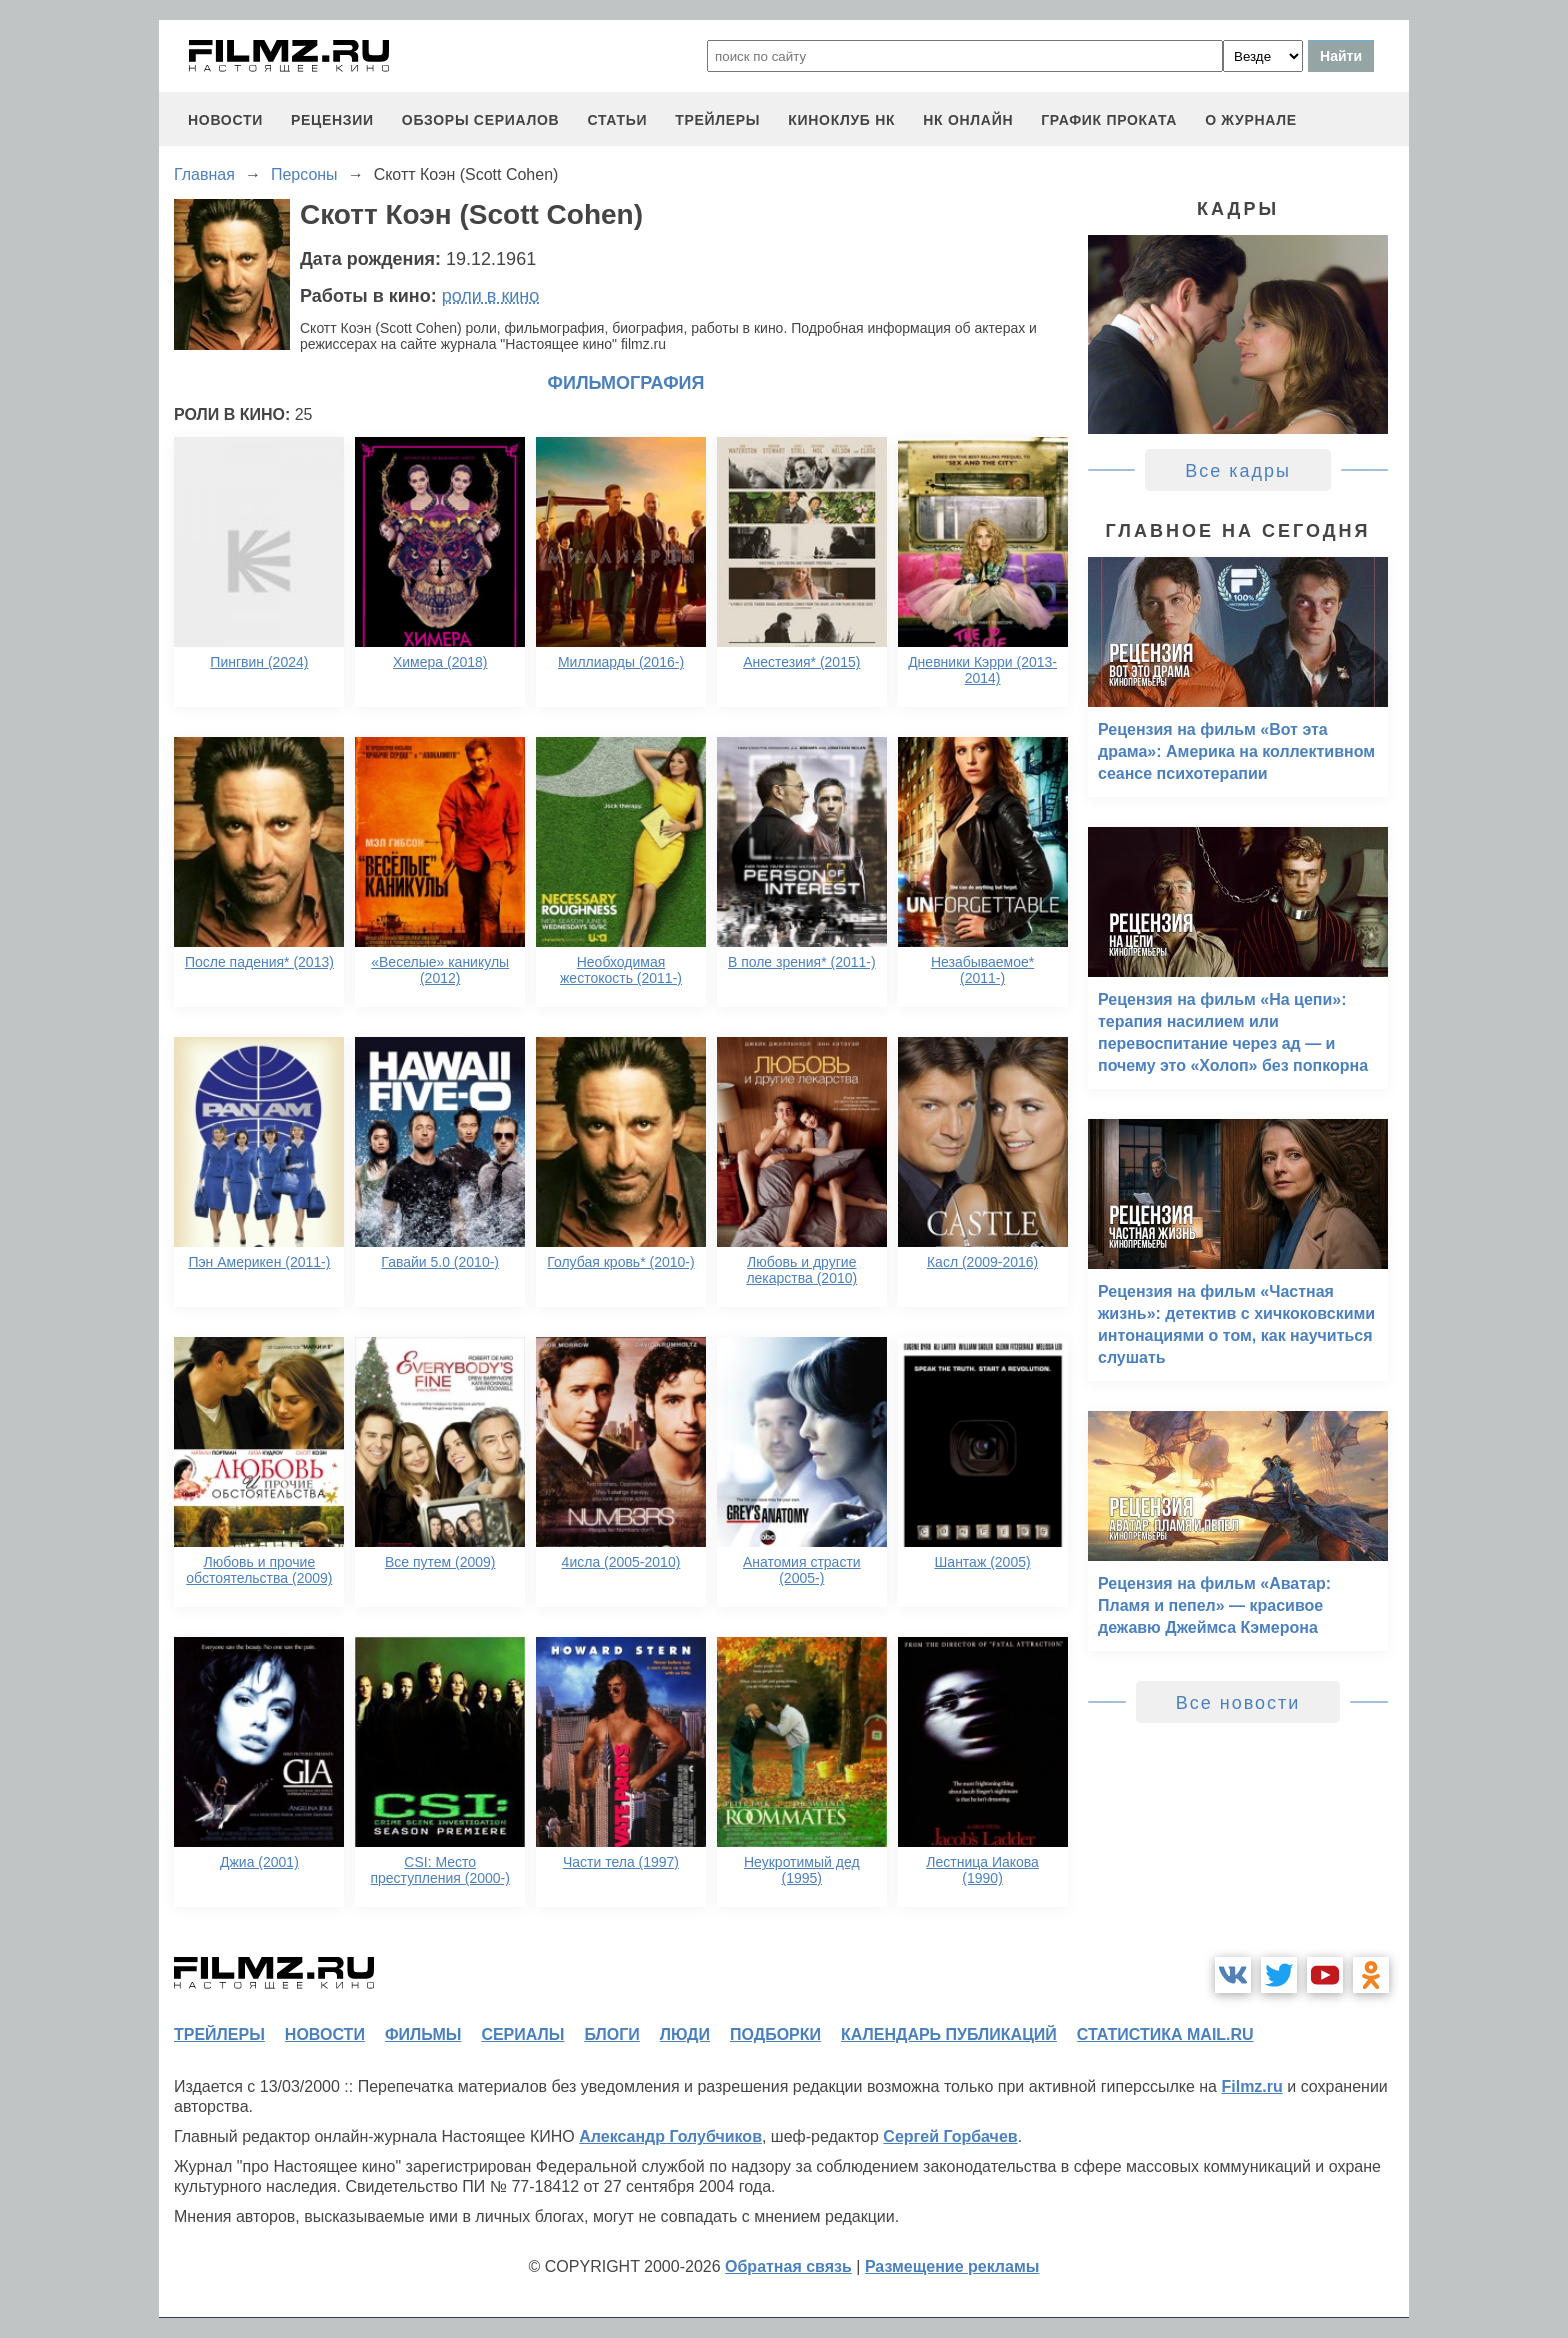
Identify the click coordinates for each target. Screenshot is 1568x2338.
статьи (617, 120)
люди (685, 2034)
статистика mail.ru (1165, 2034)
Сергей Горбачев (950, 2136)
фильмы (423, 2034)
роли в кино (491, 296)
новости (225, 120)
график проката (1109, 120)
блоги (611, 2034)
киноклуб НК (841, 120)
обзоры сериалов (481, 120)
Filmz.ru (1251, 2086)
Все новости (1238, 1703)
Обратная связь (788, 2266)
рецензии (332, 120)
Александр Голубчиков (670, 2136)
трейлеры (717, 120)
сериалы (522, 2034)
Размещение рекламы (952, 2266)
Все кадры (1238, 471)
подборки (775, 2034)
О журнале (1251, 120)
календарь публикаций (949, 2034)
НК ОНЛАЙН (968, 120)
